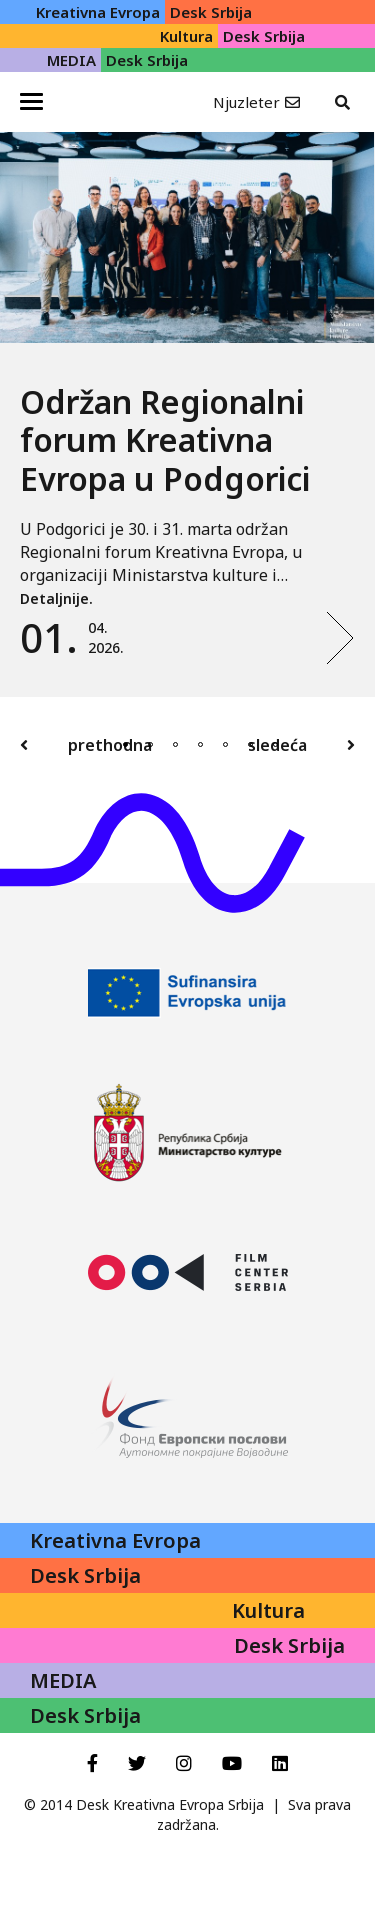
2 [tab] (150, 744)
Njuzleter (246, 102)
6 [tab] (250, 744)
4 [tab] (200, 744)
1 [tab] (125, 744)
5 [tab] (225, 744)
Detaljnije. (56, 598)
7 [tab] (275, 744)
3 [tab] (175, 744)
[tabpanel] (187, 414)
